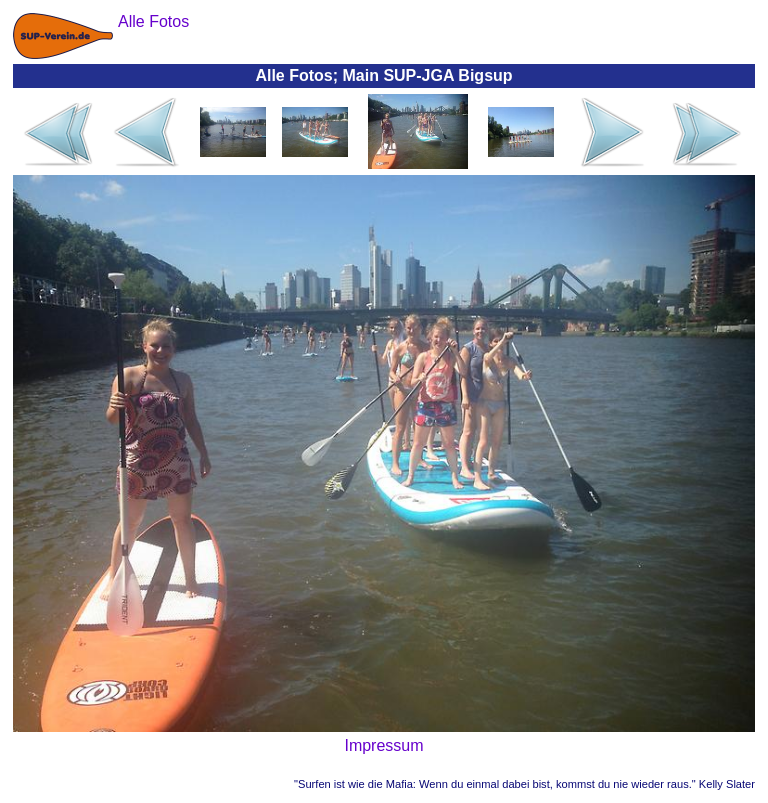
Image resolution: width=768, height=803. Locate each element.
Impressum (383, 745)
